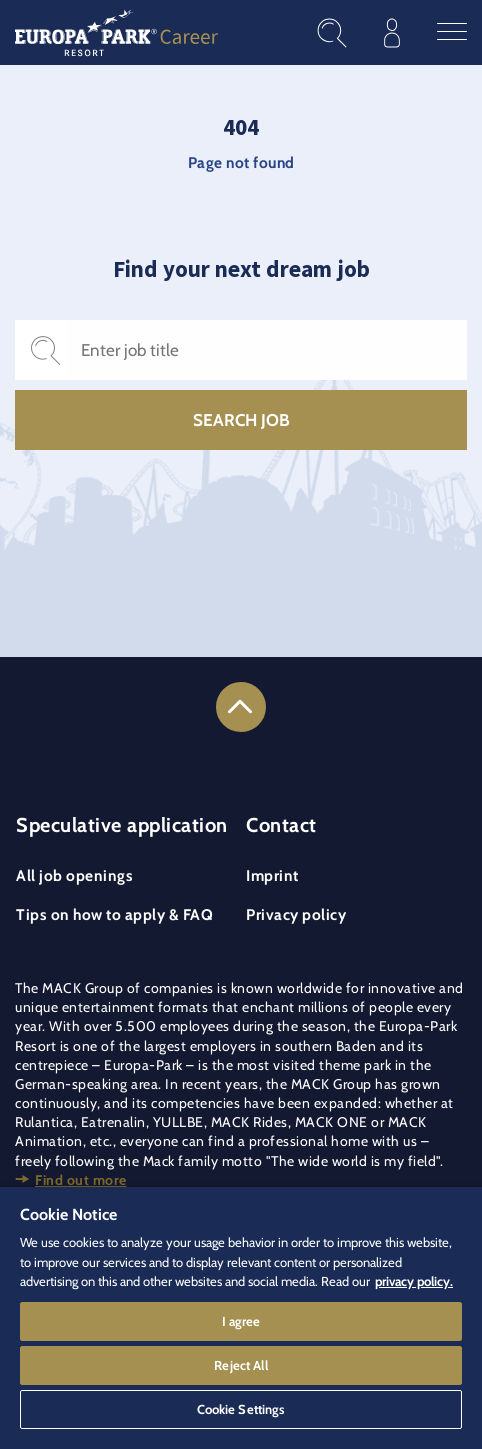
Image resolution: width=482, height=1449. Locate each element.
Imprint (272, 875)
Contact (281, 825)
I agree (241, 1321)
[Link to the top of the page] (241, 707)
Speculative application (122, 825)
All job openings (74, 875)
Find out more (81, 1180)
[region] (241, 1318)
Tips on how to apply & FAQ (114, 914)
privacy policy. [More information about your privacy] (414, 1281)
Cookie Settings (241, 1409)
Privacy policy (296, 914)
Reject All (240, 1365)
